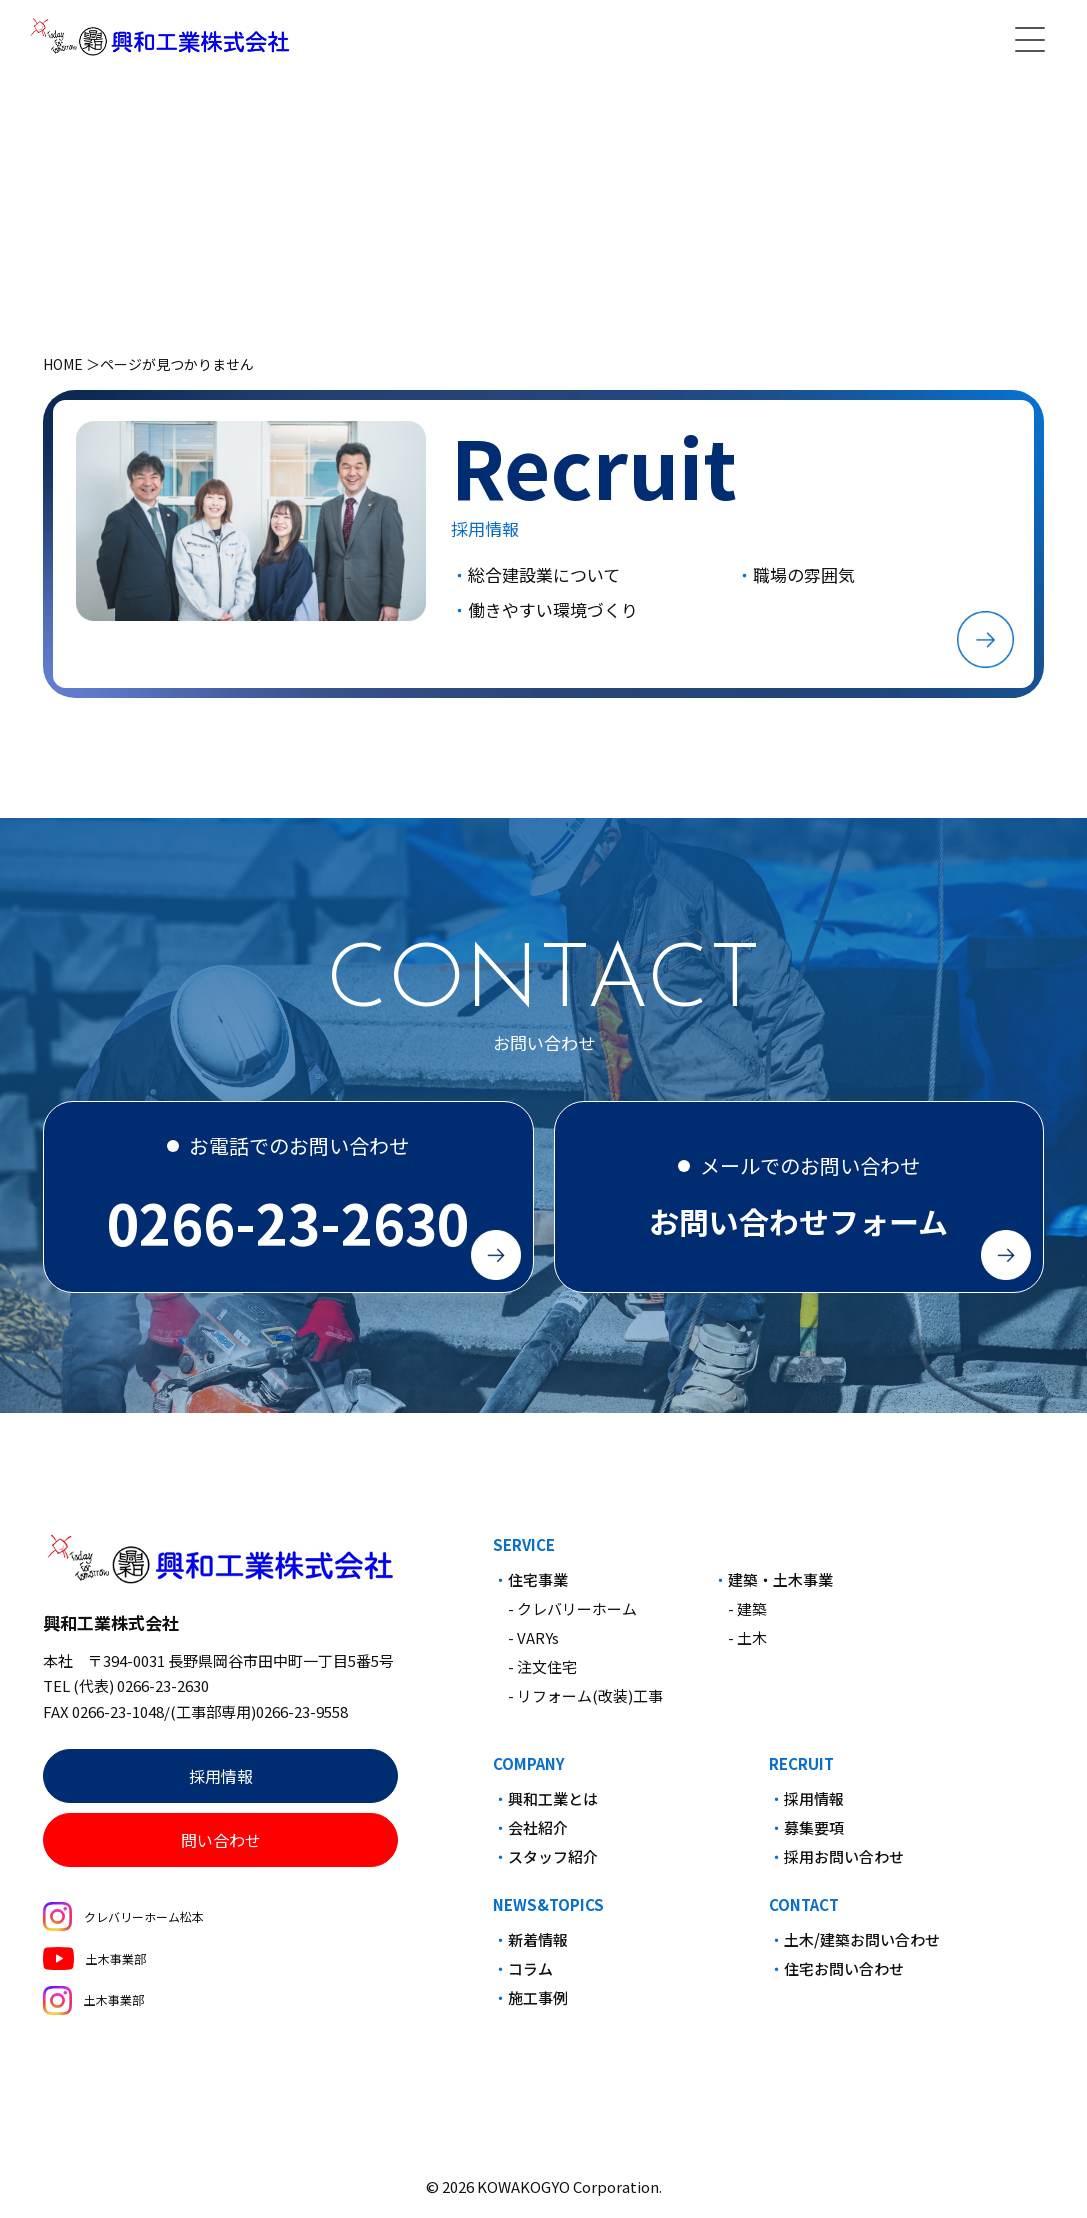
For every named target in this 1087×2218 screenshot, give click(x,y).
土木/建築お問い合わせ (862, 1948)
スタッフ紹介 (553, 1865)
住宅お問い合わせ (844, 1977)
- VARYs (533, 1646)
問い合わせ (221, 1849)
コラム (530, 1977)
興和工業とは (553, 1807)
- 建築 (747, 1617)
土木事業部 (94, 1967)
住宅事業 (538, 1588)
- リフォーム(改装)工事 (585, 1704)
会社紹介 (538, 1836)
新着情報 (538, 1948)
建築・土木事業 (780, 1588)
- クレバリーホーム (572, 1617)
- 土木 (747, 1646)
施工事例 (538, 2006)
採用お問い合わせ (844, 1865)
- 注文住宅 (542, 1675)
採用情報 (221, 1785)
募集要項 (814, 1836)
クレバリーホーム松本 (123, 1925)
